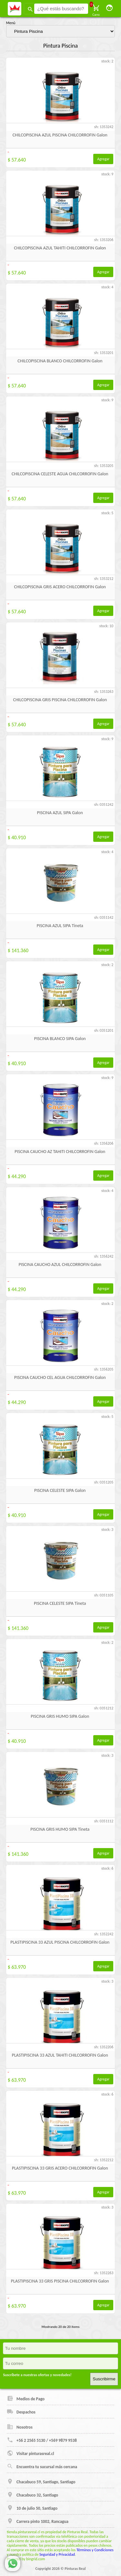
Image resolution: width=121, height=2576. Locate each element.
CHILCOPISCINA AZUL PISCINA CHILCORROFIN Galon (60, 135)
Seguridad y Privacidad (57, 2554)
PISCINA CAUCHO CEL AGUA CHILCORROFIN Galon (60, 1377)
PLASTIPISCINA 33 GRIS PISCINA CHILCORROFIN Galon (60, 2281)
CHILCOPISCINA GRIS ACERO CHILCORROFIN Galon (60, 587)
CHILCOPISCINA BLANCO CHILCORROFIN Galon (59, 361)
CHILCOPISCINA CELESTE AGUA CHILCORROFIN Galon (60, 474)
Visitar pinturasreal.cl (30, 2453)
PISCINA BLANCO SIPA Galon (60, 1038)
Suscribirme (104, 2378)
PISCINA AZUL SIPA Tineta (60, 925)
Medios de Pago (26, 2398)
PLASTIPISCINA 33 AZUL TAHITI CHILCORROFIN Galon (60, 2055)
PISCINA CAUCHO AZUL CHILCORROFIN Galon (60, 1264)
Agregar (103, 159)
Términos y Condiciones (95, 2550)
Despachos (21, 2411)
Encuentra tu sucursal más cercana (42, 2466)
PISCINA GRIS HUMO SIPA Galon (60, 1716)
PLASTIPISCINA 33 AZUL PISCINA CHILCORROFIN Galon (59, 1942)
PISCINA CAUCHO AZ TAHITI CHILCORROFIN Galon (60, 1151)
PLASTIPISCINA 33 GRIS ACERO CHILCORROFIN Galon (60, 2168)
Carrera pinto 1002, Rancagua (37, 2521)
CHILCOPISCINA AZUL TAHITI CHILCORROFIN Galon (60, 248)
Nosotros (20, 2426)
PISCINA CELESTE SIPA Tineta (60, 1603)
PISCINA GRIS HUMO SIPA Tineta (59, 1829)
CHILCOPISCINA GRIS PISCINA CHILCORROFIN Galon (60, 699)
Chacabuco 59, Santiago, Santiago (41, 2481)
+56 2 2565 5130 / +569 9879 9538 (42, 2440)
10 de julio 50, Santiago (32, 2508)
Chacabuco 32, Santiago (32, 2494)
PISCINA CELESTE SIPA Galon (60, 1490)
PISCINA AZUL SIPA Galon (60, 812)
